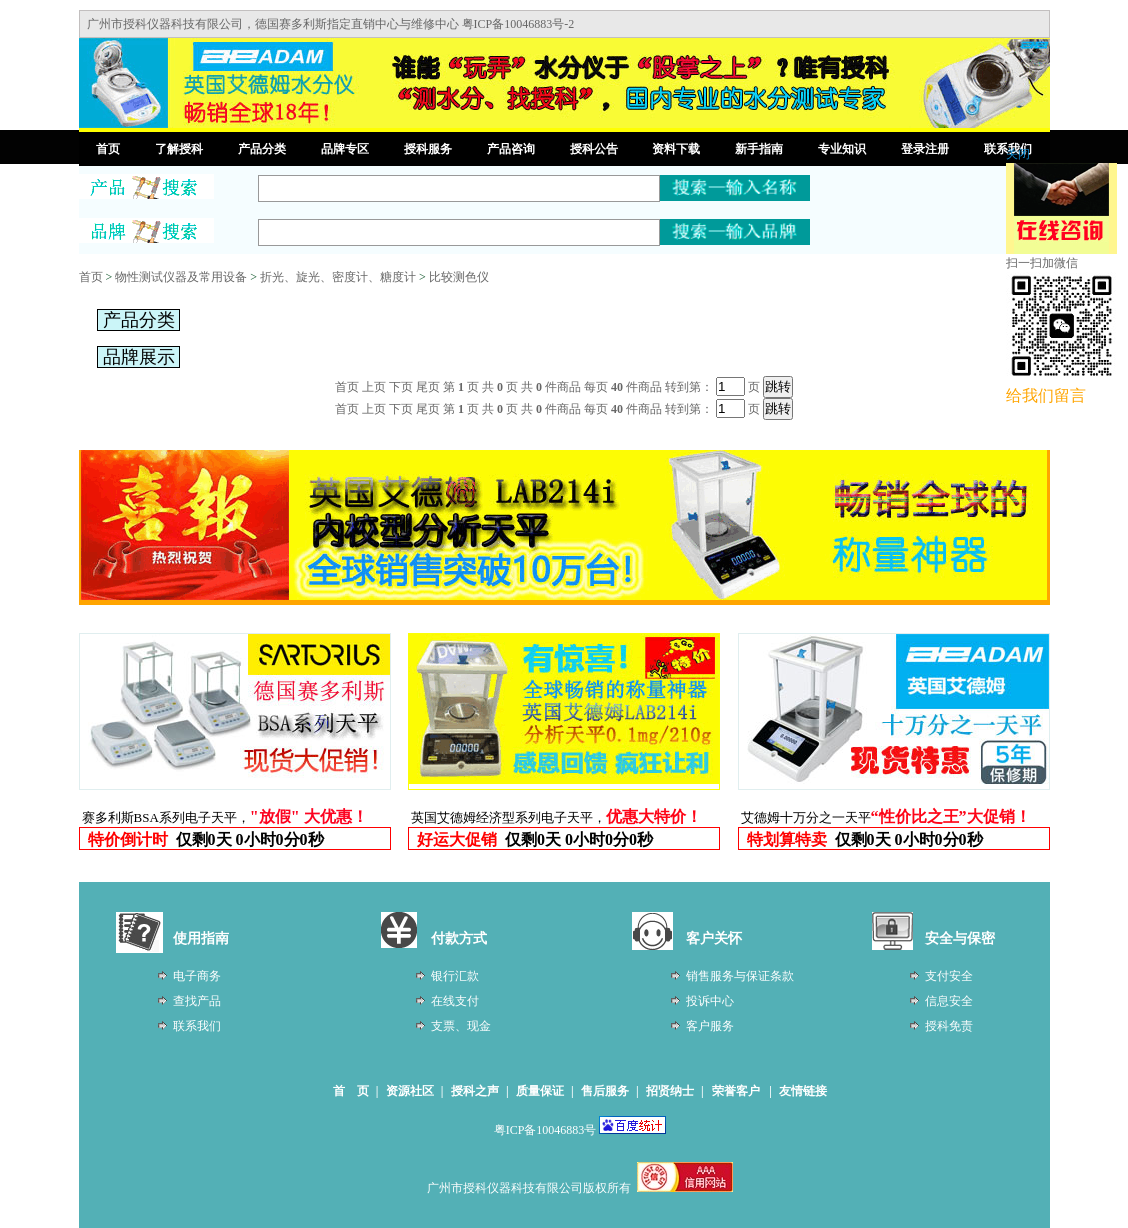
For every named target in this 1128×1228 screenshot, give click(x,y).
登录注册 (925, 149)
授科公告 (594, 149)
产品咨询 (511, 149)
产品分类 (262, 149)
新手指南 (759, 149)
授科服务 (428, 149)
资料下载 (676, 149)
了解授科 (179, 149)
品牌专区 (345, 149)
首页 (108, 149)
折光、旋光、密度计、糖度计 (338, 277)
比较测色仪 (459, 277)
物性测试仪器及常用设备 (181, 277)
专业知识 (842, 149)
